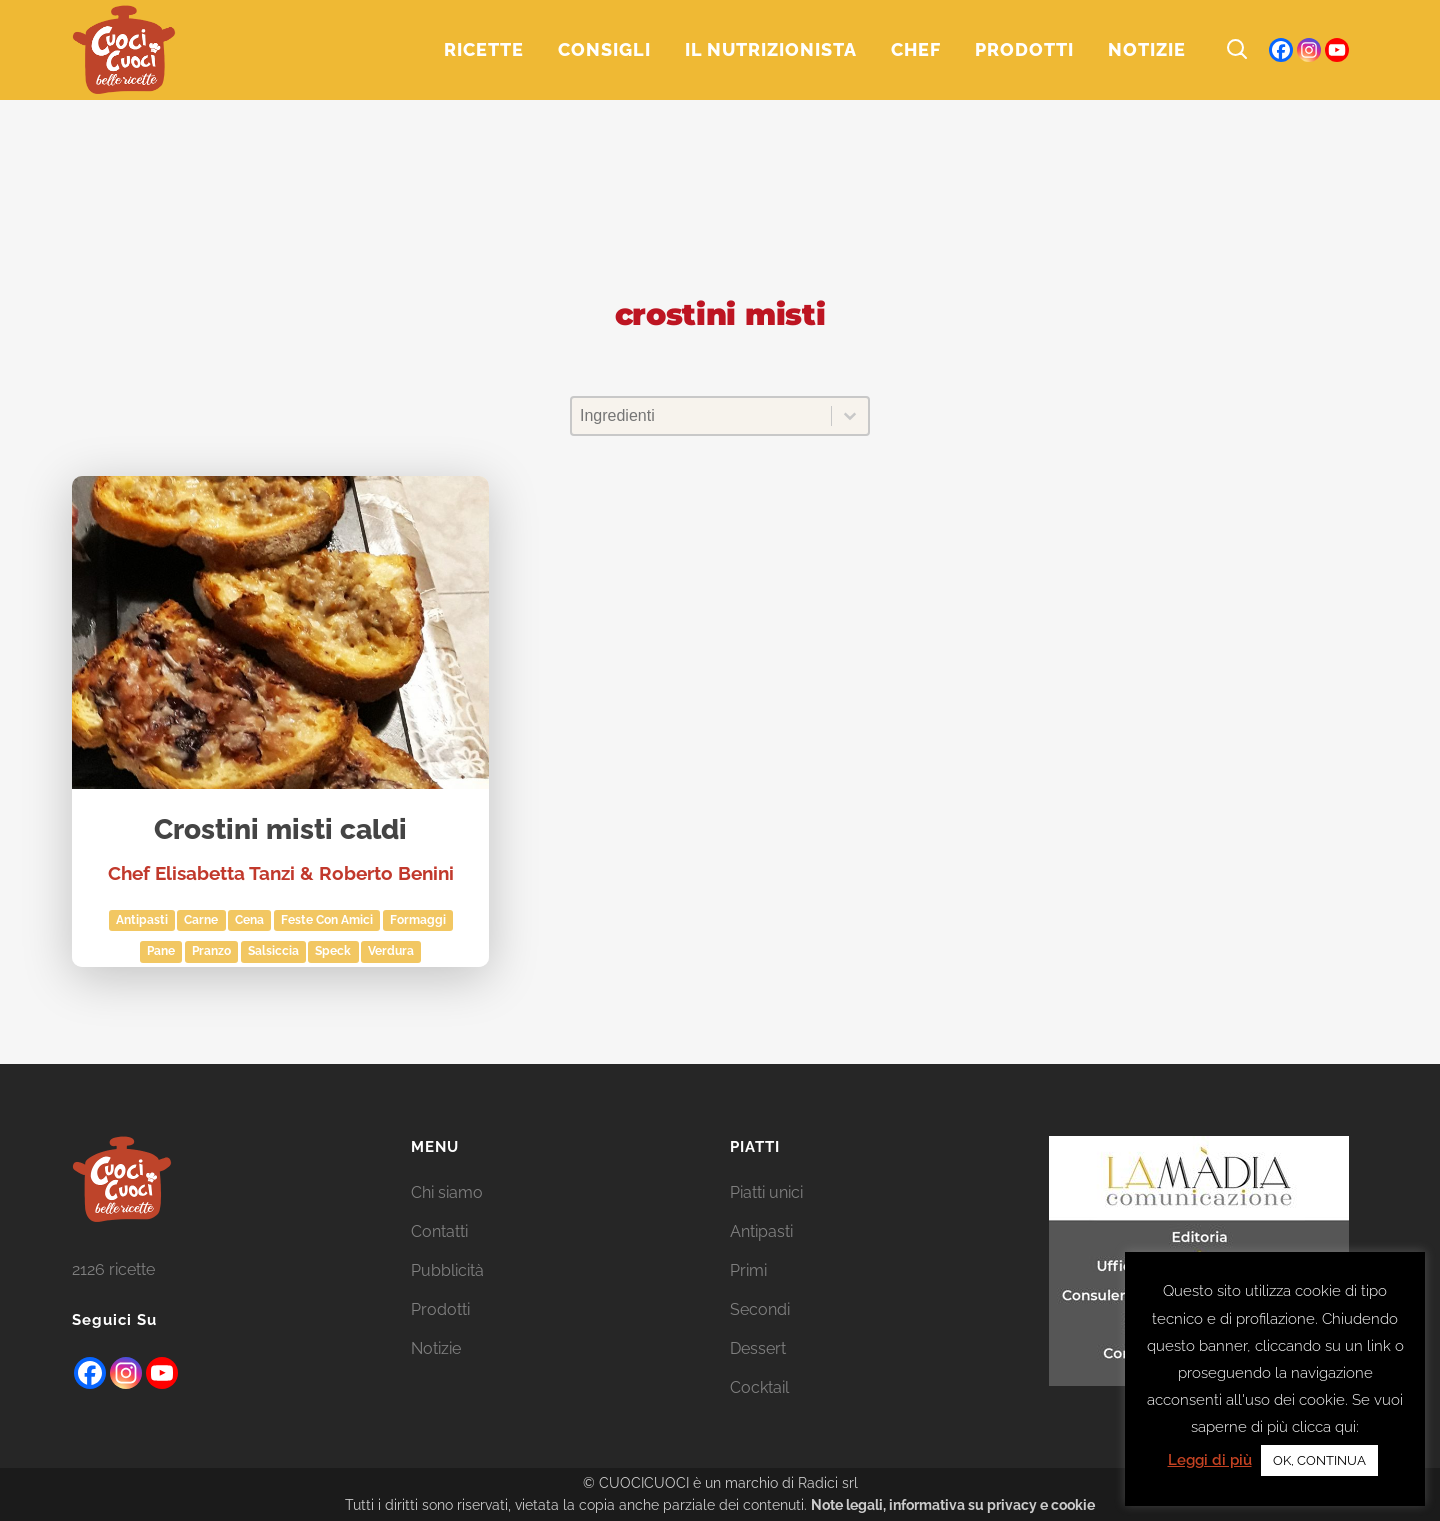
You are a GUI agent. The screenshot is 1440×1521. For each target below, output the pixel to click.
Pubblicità (447, 1270)
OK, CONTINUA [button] (1319, 1460)
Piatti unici (766, 1192)
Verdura (391, 951)
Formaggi (418, 920)
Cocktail (759, 1387)
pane (161, 951)
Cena (249, 920)
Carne (201, 920)
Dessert (758, 1348)
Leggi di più (1210, 1460)
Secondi (760, 1309)
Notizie (436, 1348)
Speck (333, 951)
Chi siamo (447, 1192)
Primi (748, 1270)
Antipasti (142, 920)
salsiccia (273, 951)
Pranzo (211, 951)
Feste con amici (327, 920)
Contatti (439, 1231)
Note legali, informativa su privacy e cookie (953, 1505)
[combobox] (701, 416)
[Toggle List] (850, 416)
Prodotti (440, 1309)
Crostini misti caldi (280, 830)
